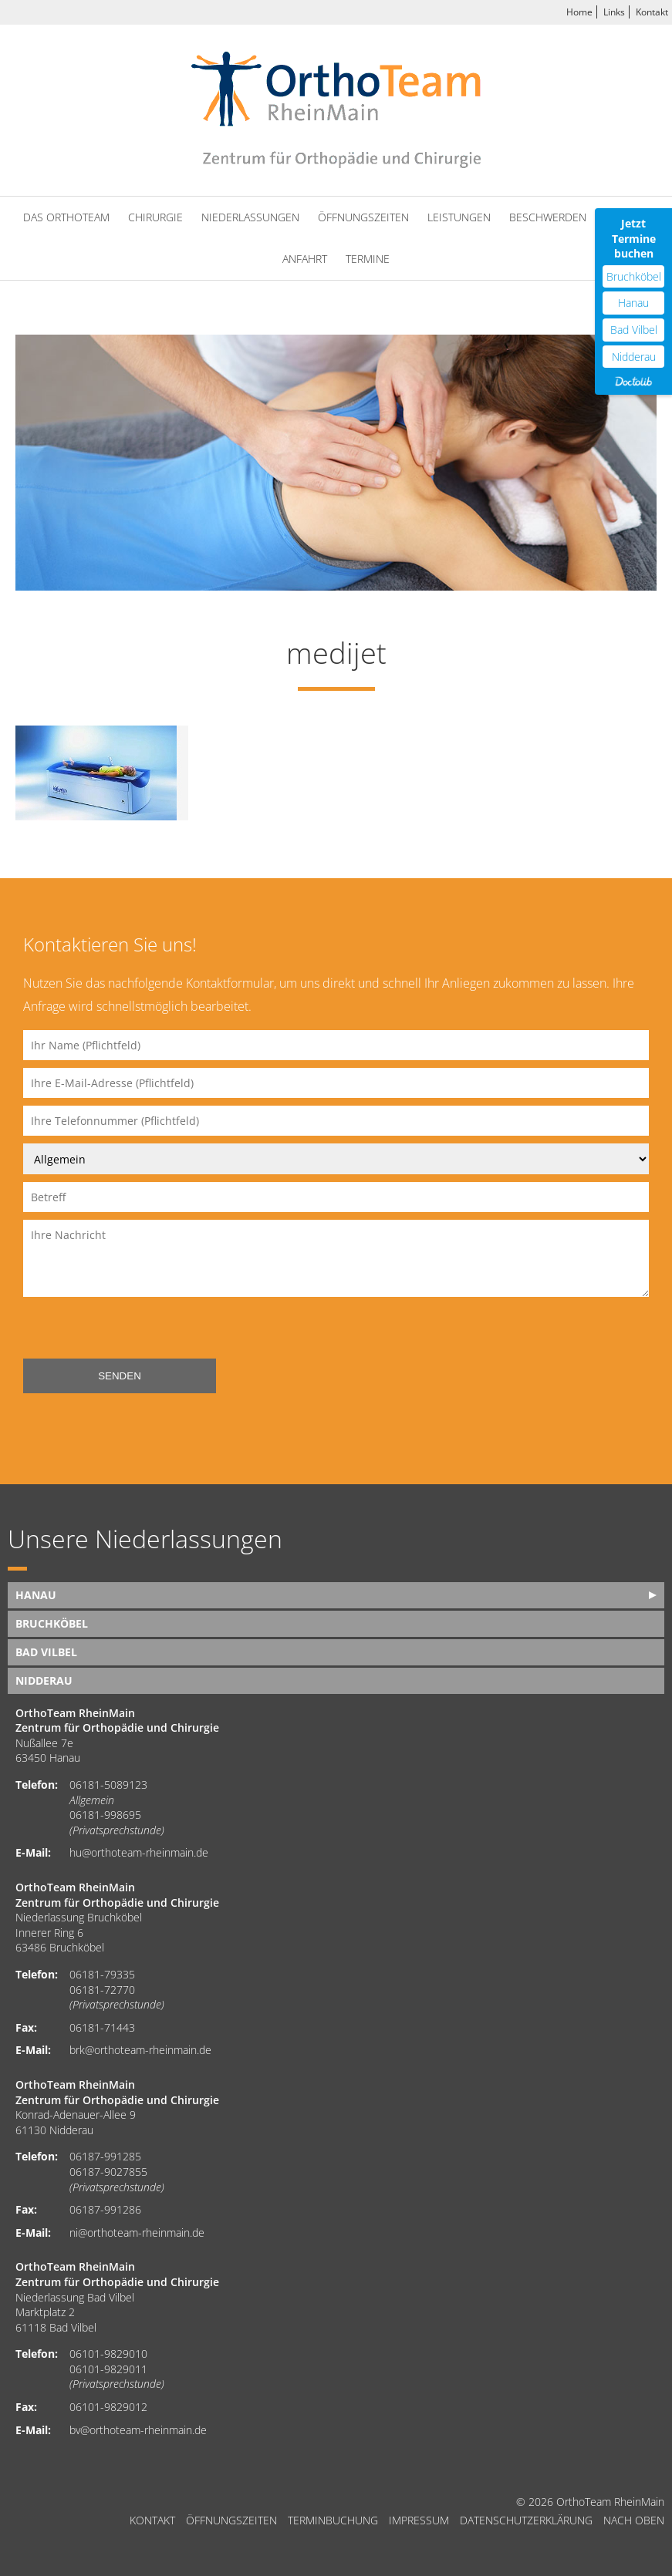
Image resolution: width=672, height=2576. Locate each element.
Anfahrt (304, 258)
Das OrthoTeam (66, 217)
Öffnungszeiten (363, 217)
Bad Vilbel (46, 1652)
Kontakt (652, 12)
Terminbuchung (333, 2520)
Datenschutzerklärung (526, 2520)
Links (614, 12)
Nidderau (44, 1680)
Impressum (419, 2520)
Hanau (35, 1595)
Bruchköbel (51, 1623)
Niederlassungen (250, 217)
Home (579, 12)
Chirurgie (155, 217)
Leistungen (459, 217)
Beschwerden (547, 217)
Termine (368, 258)
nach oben (633, 2520)
